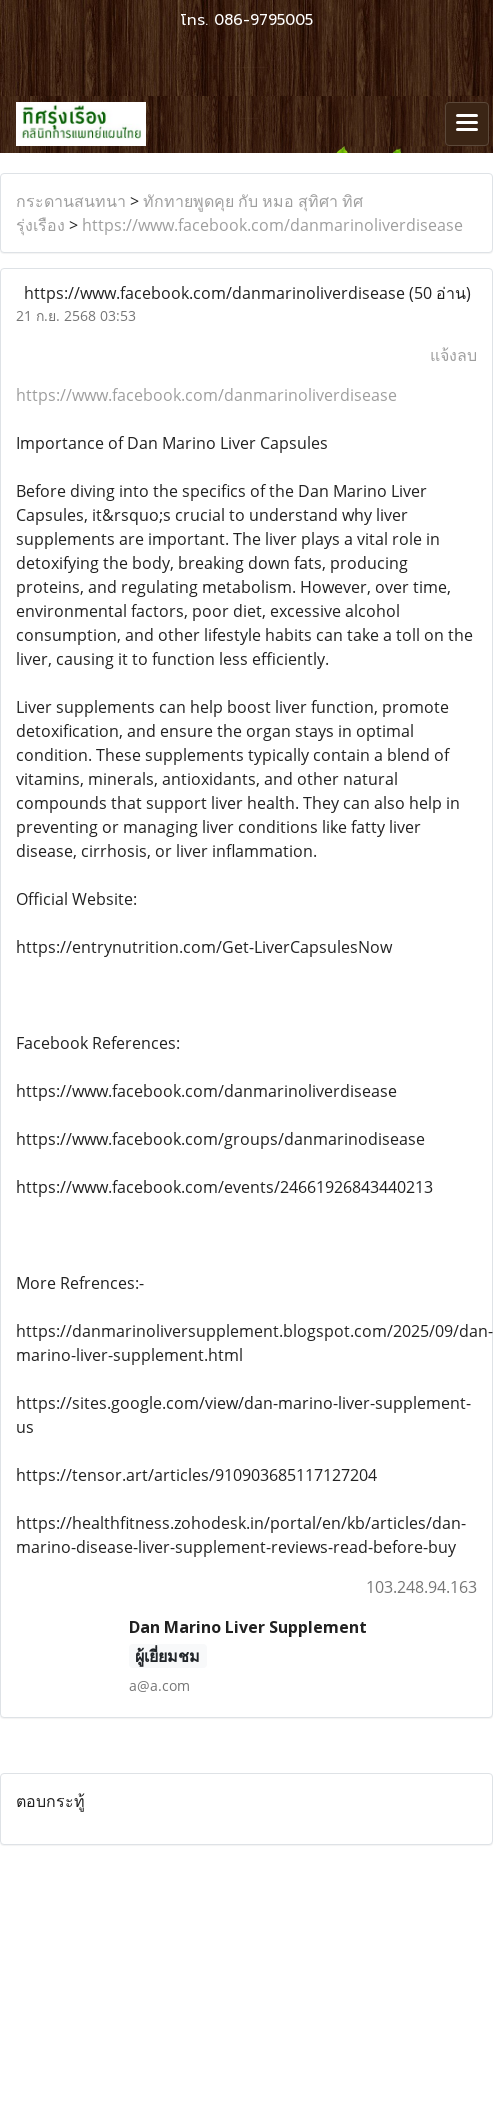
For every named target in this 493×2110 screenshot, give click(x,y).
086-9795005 (263, 20)
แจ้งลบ (453, 355)
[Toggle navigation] (467, 124)
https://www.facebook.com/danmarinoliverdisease (272, 225)
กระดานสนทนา (71, 201)
